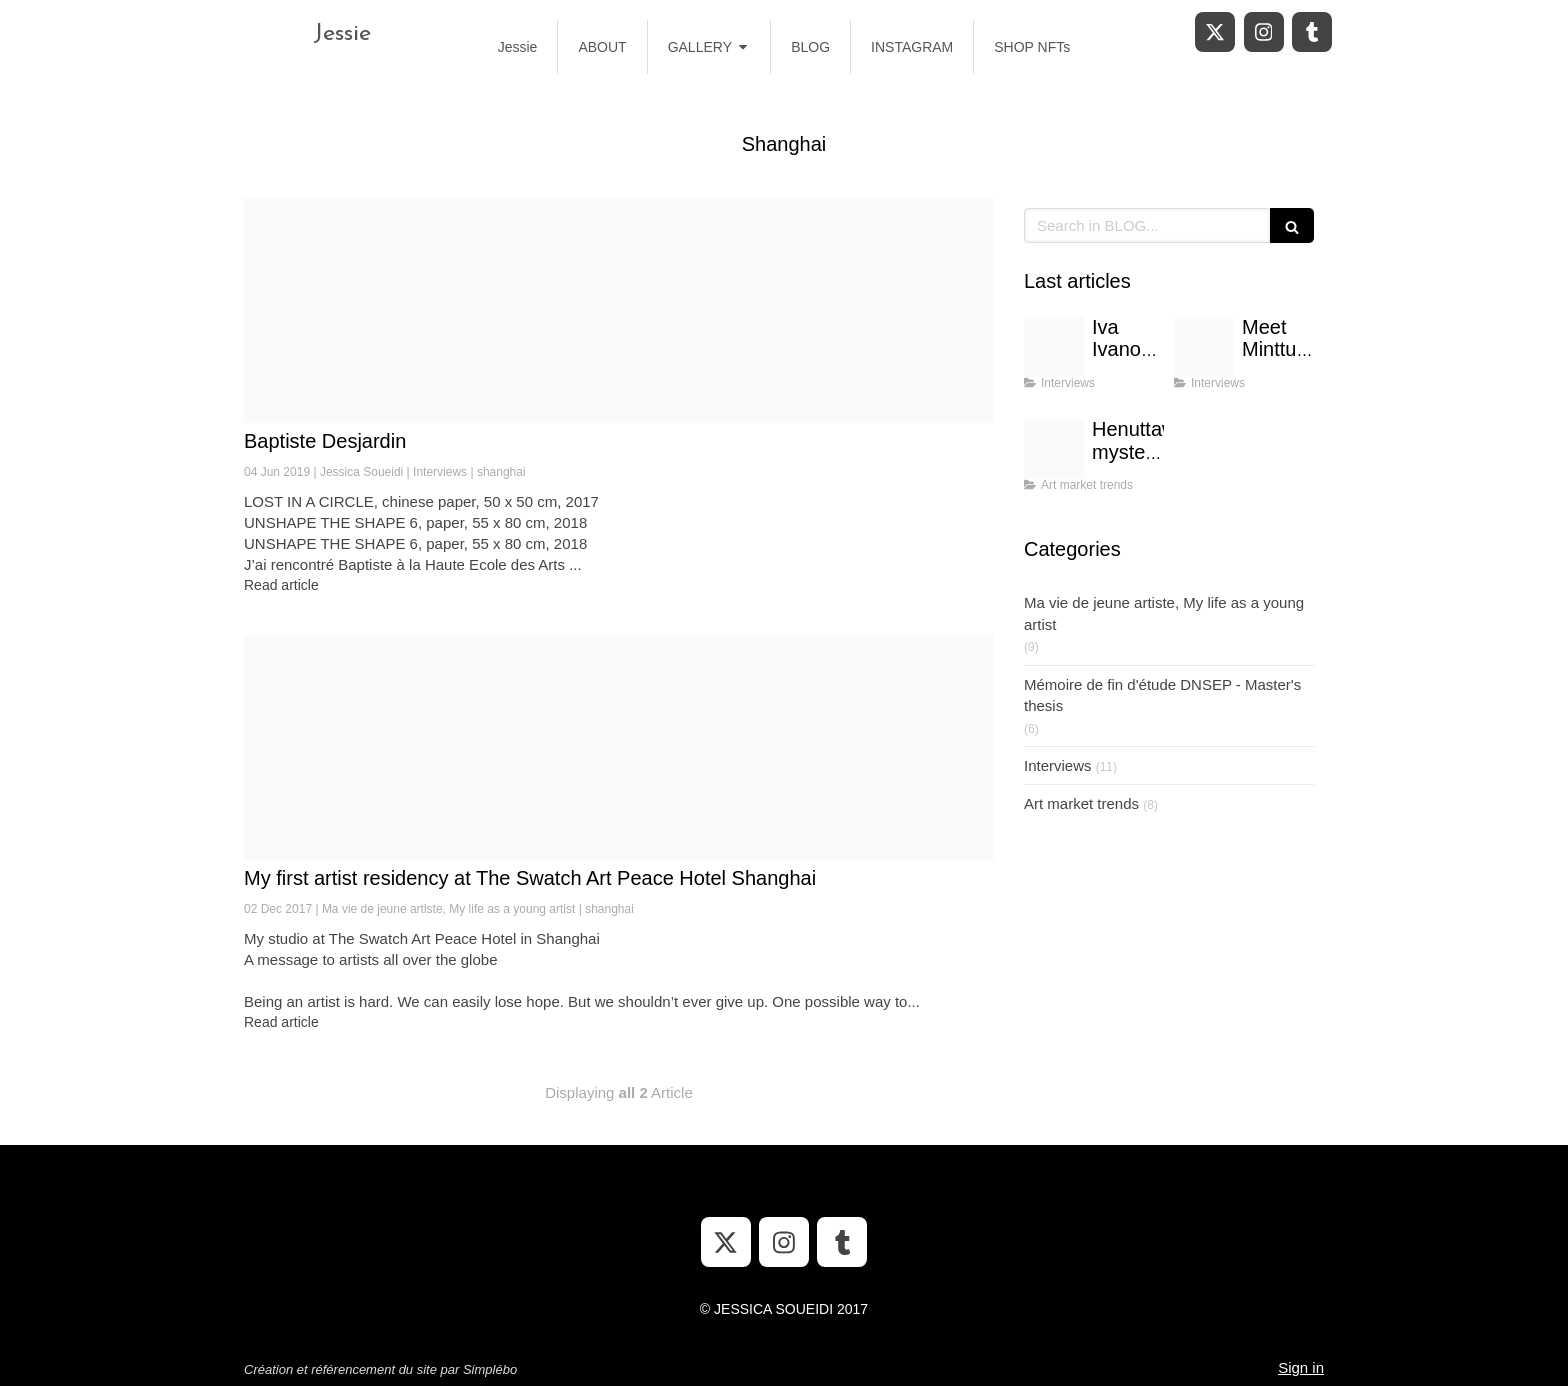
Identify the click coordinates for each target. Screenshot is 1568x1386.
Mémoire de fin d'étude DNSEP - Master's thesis (1162, 695)
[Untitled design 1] (1054, 449)
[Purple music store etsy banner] (1204, 347)
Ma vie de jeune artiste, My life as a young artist (1164, 613)
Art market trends (1081, 803)
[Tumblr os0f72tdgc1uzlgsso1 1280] (619, 747)
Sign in (1301, 1367)
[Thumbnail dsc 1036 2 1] (619, 310)
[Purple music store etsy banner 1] (1054, 347)
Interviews (1058, 765)
